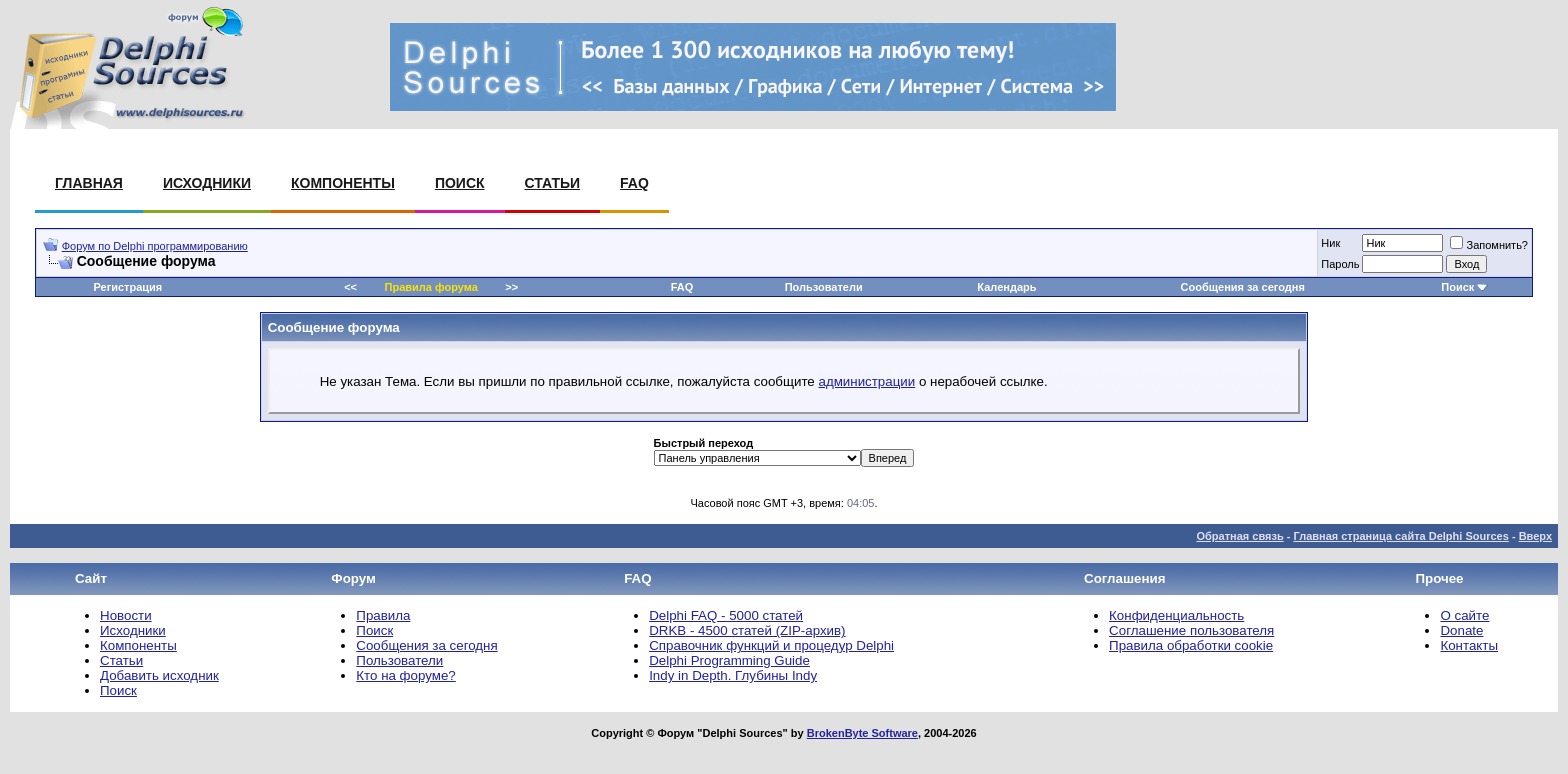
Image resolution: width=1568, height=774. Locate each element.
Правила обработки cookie (1191, 645)
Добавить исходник (159, 675)
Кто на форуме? (405, 675)
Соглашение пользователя (1191, 630)
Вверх (1535, 536)
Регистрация (127, 287)
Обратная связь (1239, 536)
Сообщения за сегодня (1243, 287)
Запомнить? (1489, 245)
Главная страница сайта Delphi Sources (1400, 536)
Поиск (460, 183)
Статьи (553, 183)
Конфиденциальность (1176, 615)
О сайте (1464, 615)
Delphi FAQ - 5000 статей (726, 615)
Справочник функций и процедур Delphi (771, 645)
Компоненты (343, 183)
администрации (866, 381)
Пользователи (824, 287)
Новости (126, 615)
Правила (383, 615)
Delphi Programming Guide (729, 660)
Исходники (207, 183)
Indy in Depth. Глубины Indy (733, 675)
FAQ (634, 183)
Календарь (1006, 287)
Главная (89, 183)
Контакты (1469, 645)
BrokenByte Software (862, 733)
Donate (1461, 630)
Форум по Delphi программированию (155, 246)
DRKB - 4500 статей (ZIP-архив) (747, 630)
